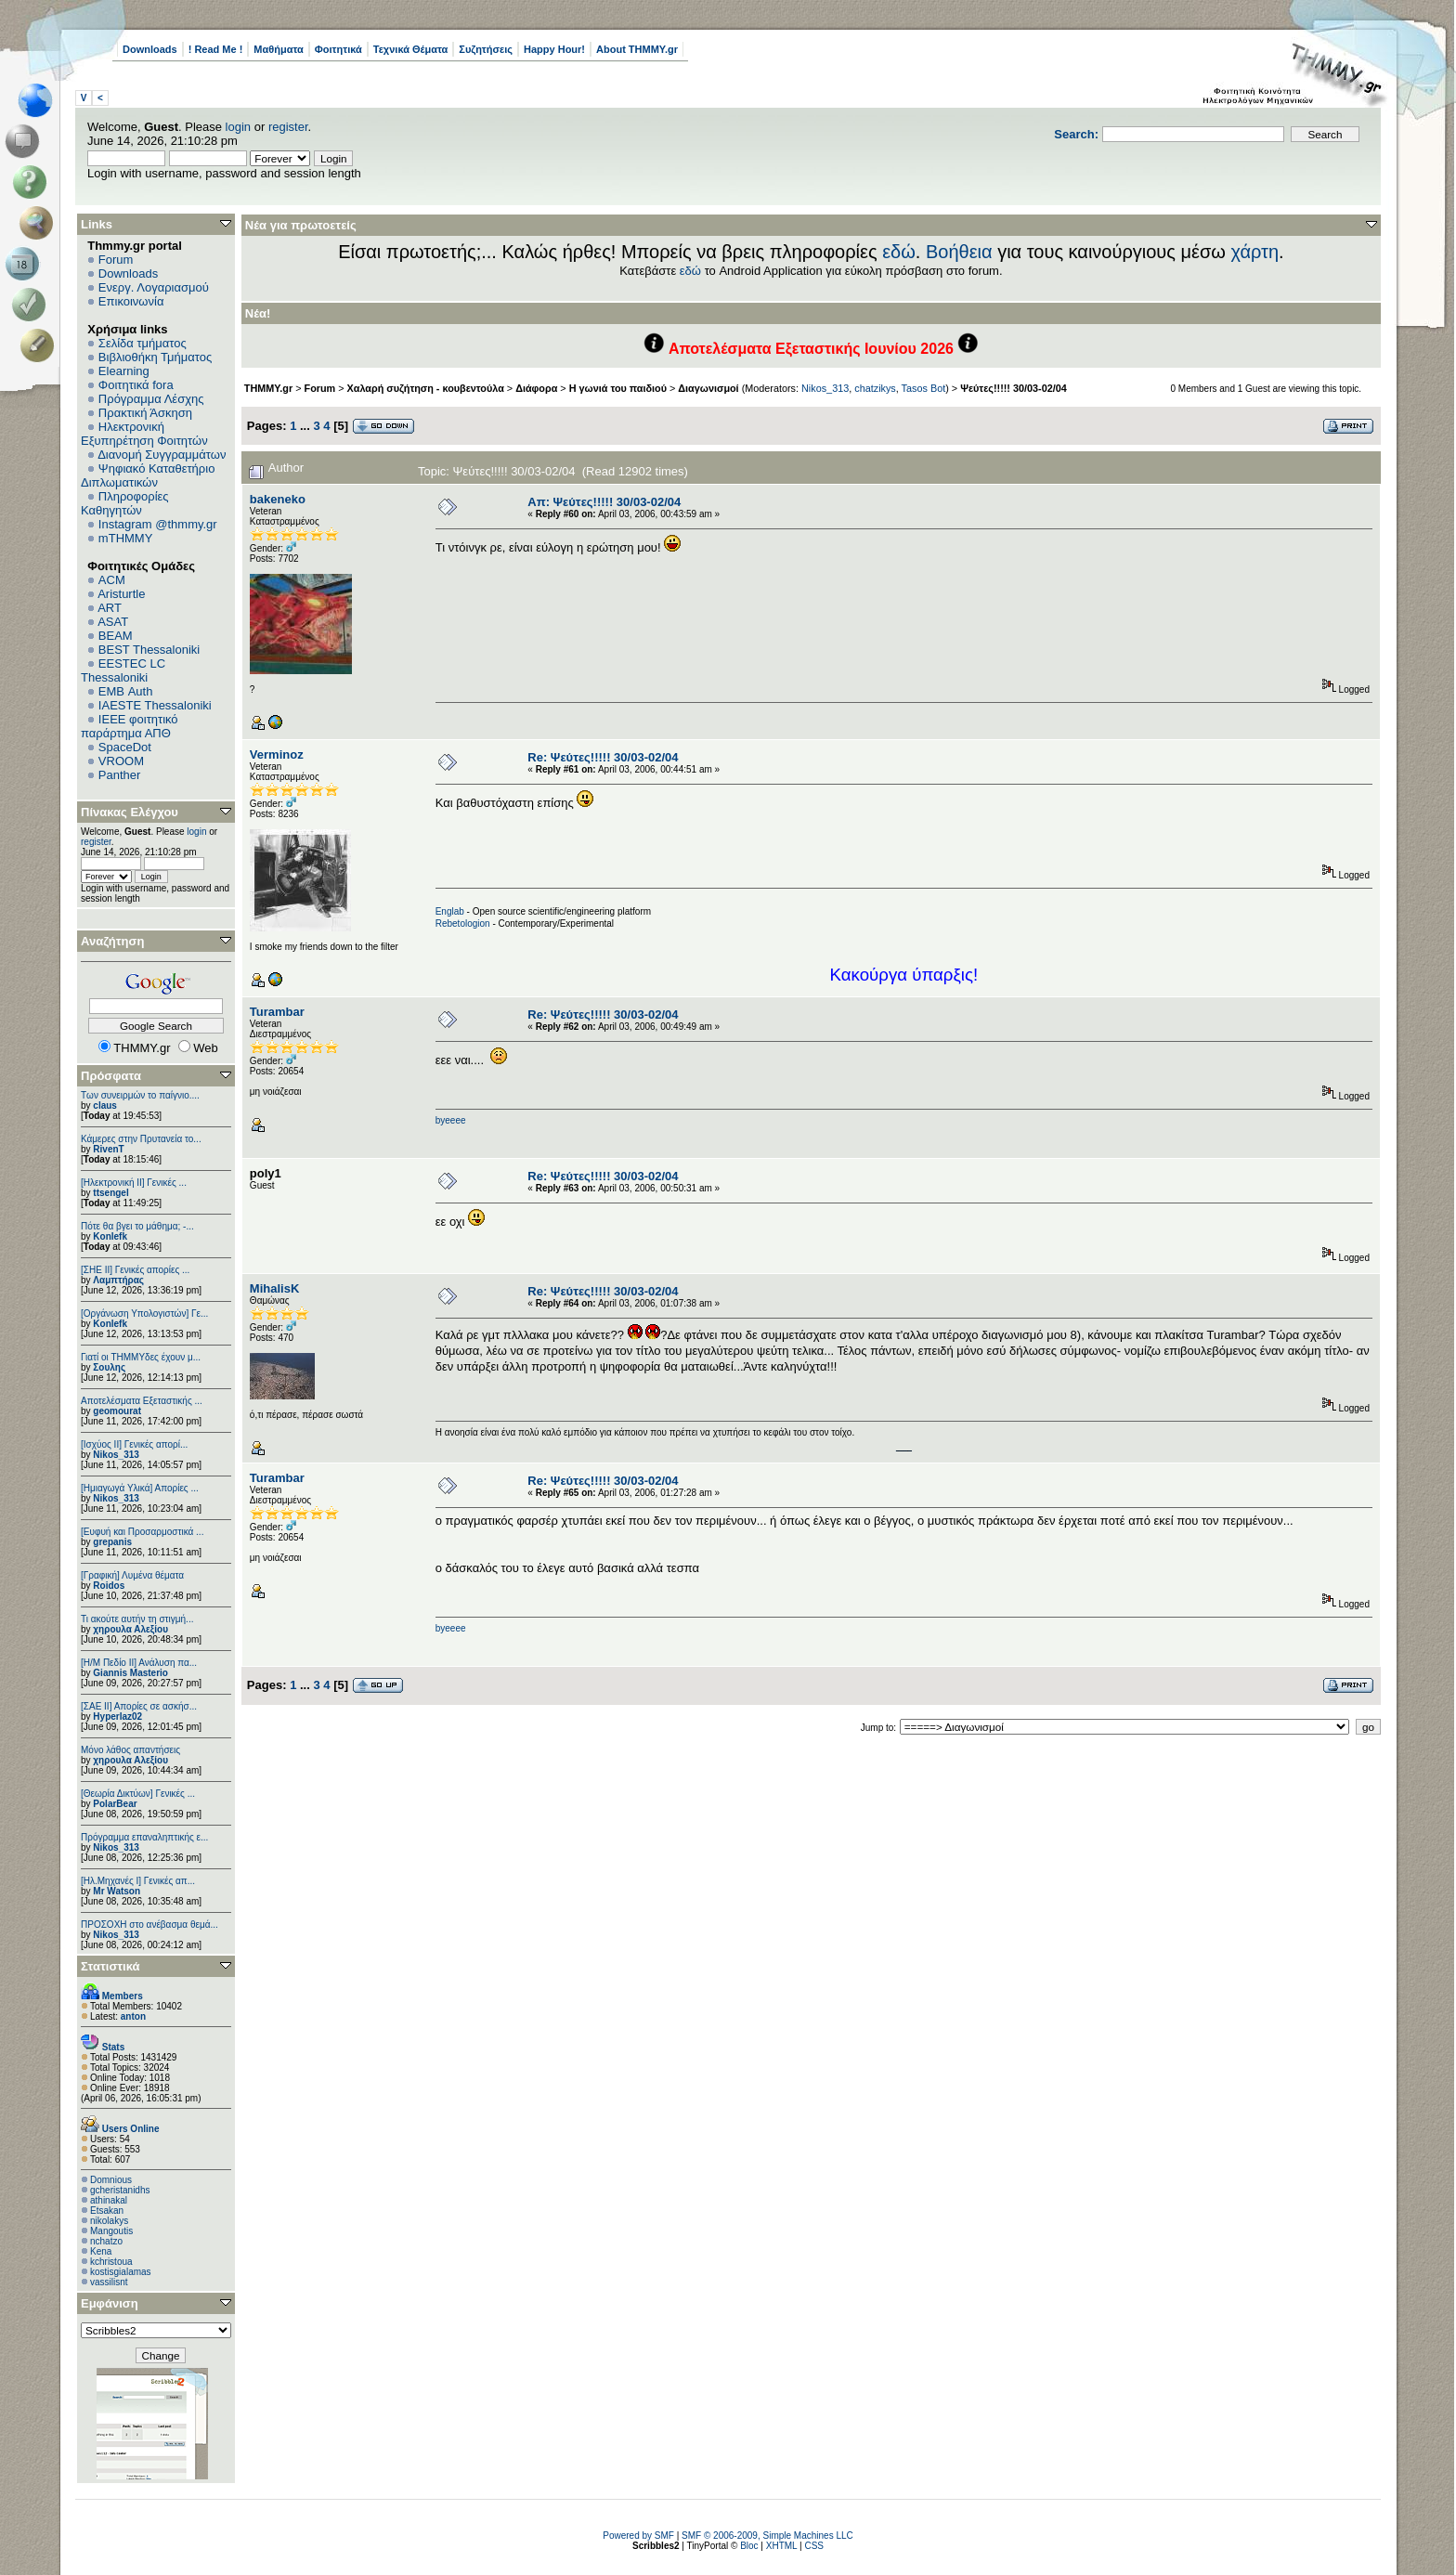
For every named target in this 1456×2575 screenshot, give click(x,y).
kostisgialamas (120, 2272)
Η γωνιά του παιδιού (618, 388)
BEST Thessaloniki (149, 650)
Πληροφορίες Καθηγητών (125, 503)
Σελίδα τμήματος (142, 343)
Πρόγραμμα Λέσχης (151, 399)
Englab (450, 911)
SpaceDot (124, 747)
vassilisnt (109, 2282)
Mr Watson (116, 1891)
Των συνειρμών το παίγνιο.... (140, 1095)
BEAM (115, 636)
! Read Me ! (215, 49)
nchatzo (106, 2241)
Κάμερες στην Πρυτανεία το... (141, 1139)
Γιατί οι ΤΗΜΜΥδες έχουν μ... (141, 1357)
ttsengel (110, 1193)
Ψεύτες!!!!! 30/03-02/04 (1013, 388)
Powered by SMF (638, 2535)
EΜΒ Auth (125, 691)
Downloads (150, 49)
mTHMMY (125, 538)
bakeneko (278, 499)
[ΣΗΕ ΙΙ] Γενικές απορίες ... (135, 1270)
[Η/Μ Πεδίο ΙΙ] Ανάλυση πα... (139, 1663)
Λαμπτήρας (118, 1280)
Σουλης (109, 1367)
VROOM (121, 761)
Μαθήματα (278, 49)
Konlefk (110, 1236)
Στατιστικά (110, 1966)
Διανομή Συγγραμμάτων (162, 455)
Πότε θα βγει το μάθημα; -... (137, 1226)
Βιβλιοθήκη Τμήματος (155, 357)
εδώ (899, 251)
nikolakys (109, 2221)
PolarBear (114, 1804)
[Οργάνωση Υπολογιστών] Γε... (144, 1313)
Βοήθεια (959, 251)
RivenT (108, 1149)
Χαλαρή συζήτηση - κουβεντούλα (425, 388)
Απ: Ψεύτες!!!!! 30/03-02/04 (604, 502)
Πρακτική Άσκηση (145, 413)
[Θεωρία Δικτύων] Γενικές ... (138, 1793)
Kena (100, 2251)
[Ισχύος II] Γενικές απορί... (134, 1444)
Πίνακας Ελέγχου (129, 812)
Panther (119, 775)
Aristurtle (121, 594)
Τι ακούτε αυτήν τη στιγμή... (137, 1619)
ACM (111, 580)
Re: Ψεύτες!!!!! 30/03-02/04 (602, 757)
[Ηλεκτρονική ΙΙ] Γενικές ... (134, 1182)
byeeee (451, 1120)
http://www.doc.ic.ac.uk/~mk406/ (904, 1450)
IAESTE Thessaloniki (155, 705)
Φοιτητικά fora (136, 385)
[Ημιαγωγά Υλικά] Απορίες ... (140, 1488)
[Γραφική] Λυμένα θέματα (132, 1575)
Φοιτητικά (338, 49)
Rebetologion (463, 923)
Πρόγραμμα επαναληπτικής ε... (144, 1837)
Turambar (277, 1012)
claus (105, 1105)
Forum (116, 260)
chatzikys (875, 388)
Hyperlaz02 (117, 1716)
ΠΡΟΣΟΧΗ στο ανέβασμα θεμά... (149, 1924)
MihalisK (274, 1288)
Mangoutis (111, 2231)
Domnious (111, 2180)
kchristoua (111, 2261)
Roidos (108, 1585)
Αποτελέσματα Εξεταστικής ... (141, 1401)
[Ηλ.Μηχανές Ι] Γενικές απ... (138, 1881)
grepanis (112, 1542)
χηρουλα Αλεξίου (130, 1629)
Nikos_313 (115, 1455)
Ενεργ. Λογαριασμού (153, 287)
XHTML (782, 2546)
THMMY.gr (268, 388)
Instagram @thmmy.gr (157, 524)
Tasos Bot (924, 388)
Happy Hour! (554, 49)
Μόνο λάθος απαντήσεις (130, 1750)
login (238, 127)
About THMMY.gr (637, 49)
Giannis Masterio (130, 1673)
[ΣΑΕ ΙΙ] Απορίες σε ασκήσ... (139, 1706)
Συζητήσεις (486, 49)
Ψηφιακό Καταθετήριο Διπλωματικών (147, 475)
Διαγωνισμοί (708, 388)
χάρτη (1254, 251)
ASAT (113, 622)
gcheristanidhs (120, 2190)
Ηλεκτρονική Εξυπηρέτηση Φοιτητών (144, 434)
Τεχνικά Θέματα (410, 49)
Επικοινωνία (131, 301)
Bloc (749, 2546)
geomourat (117, 1411)
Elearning (124, 371)
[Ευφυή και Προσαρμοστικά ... (142, 1532)
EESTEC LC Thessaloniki (123, 670)
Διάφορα (536, 388)
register (288, 127)
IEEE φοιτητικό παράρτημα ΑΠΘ (129, 726)
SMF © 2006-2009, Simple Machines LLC (767, 2535)
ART (110, 608)
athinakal (108, 2200)
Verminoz (277, 754)
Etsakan (107, 2210)
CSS (814, 2546)
